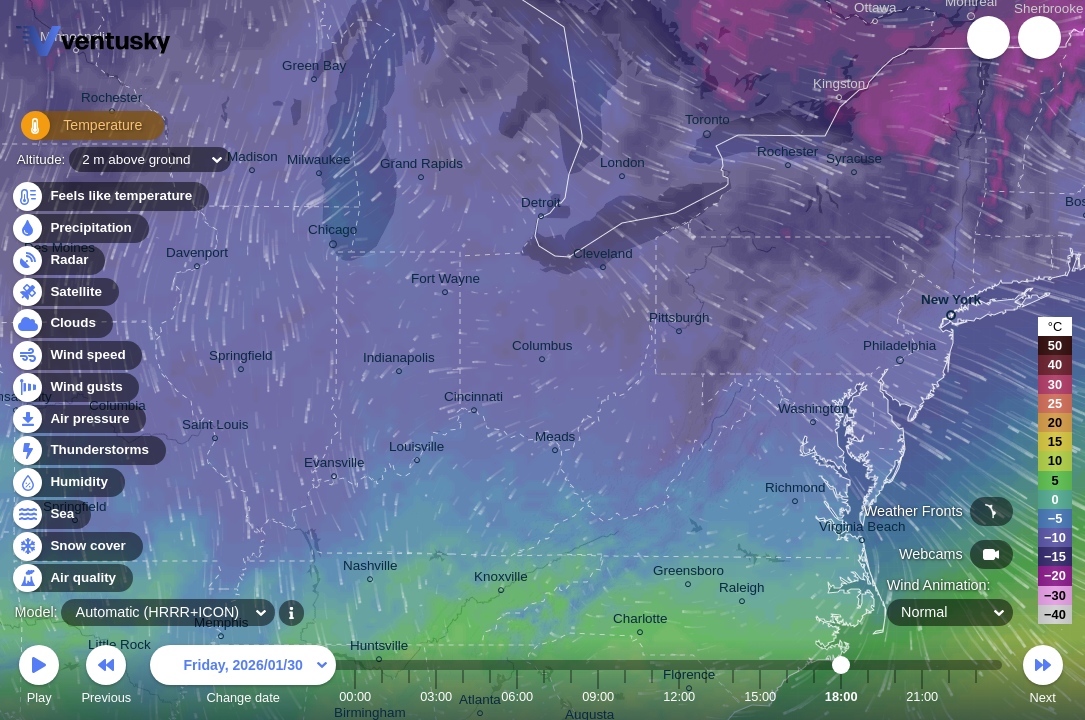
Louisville (416, 449)
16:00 (787, 696)
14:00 (733, 696)
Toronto (707, 123)
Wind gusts (75, 387)
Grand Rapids (421, 166)
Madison (252, 159)
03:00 (436, 696)
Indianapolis (399, 360)
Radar (58, 260)
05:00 (490, 696)
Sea (50, 514)
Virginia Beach (862, 529)
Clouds (61, 323)
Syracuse (854, 161)
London (622, 165)
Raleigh (742, 590)
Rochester (111, 100)
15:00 (760, 696)
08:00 (571, 696)
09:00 (598, 696)
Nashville (370, 568)
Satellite (64, 292)
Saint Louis (215, 427)
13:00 (706, 696)
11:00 (652, 696)
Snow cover (76, 546)
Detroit (541, 205)
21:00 (922, 696)
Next (1043, 677)
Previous (106, 677)
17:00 (814, 696)
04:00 (463, 696)
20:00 (895, 696)
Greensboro (688, 573)
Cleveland (603, 256)
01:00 (382, 696)
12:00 (679, 696)
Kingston (839, 86)
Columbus (542, 348)
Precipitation (79, 228)
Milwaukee (318, 162)
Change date (243, 677)
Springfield (241, 358)
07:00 (544, 696)
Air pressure (78, 419)
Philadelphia (899, 349)
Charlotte (640, 621)
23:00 (976, 696)
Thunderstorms (88, 450)
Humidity (67, 482)
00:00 (355, 696)
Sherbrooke (1048, 11)
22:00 (949, 696)
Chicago (332, 233)
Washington (813, 411)
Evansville (334, 465)
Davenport (197, 255)
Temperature (79, 129)
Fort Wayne (445, 281)
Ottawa (875, 10)
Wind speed (76, 355)
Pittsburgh (679, 320)
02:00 (409, 696)
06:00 (517, 696)
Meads (555, 439)
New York (951, 303)
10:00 (625, 696)
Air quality (71, 578)
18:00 (841, 696)
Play (39, 677)
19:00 (868, 696)
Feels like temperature (109, 196)
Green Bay (314, 68)
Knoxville (501, 579)
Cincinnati (473, 399)
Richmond (795, 490)
